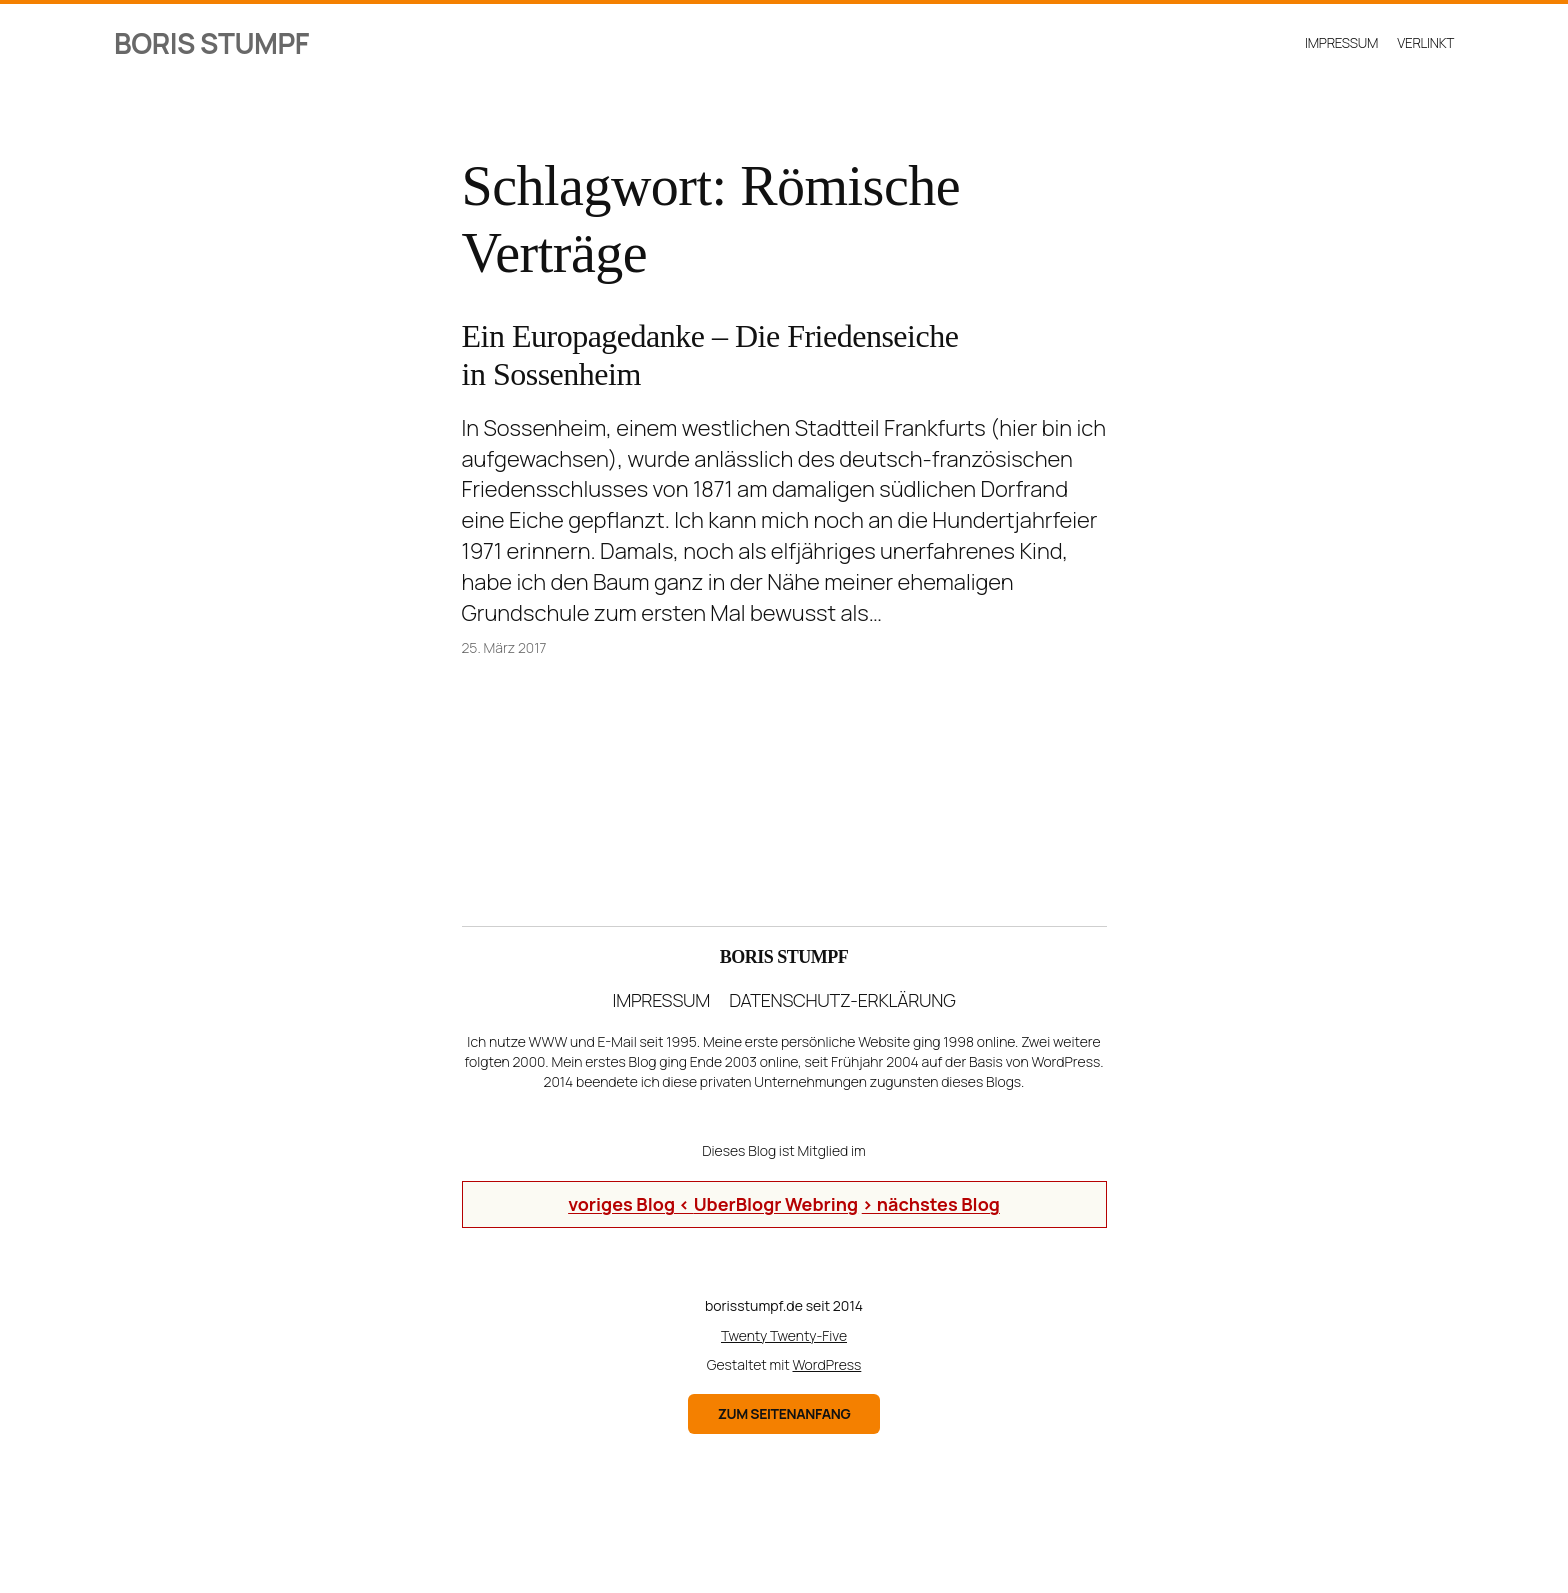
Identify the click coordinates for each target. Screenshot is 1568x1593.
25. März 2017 (504, 647)
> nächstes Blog (931, 1204)
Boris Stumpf (211, 43)
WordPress (827, 1364)
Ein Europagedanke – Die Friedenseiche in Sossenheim (710, 355)
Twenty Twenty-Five (784, 1335)
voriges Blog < (631, 1204)
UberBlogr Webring (776, 1204)
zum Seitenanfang (784, 1413)
